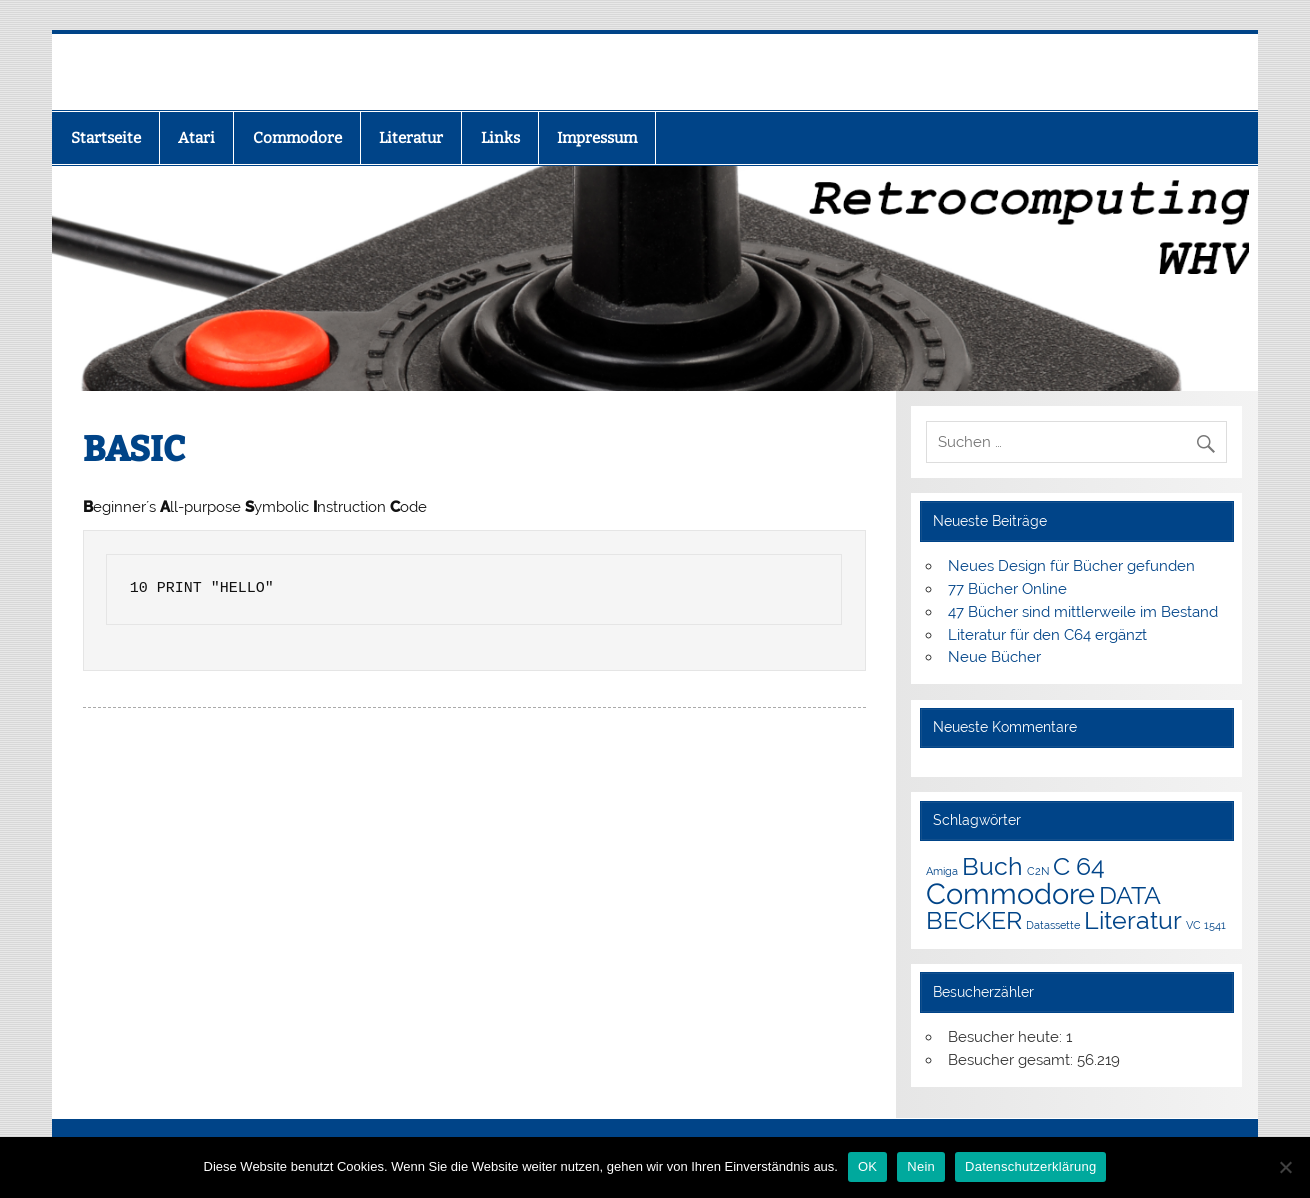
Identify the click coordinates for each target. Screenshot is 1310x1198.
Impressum (597, 138)
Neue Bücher (994, 657)
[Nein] (1285, 1167)
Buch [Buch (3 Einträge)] (992, 866)
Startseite (106, 138)
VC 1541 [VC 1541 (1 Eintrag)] (1206, 925)
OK (867, 1166)
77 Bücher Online (1007, 589)
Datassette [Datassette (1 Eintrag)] (1053, 925)
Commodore (297, 138)
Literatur (411, 138)
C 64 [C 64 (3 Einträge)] (1079, 866)
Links (500, 138)
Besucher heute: (1007, 1037)
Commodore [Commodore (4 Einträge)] (1010, 893)
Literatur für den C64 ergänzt (1047, 635)
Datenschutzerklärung (1030, 1166)
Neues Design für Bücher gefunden (1071, 566)
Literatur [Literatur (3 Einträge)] (1133, 920)
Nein (921, 1166)
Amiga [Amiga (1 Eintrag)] (942, 871)
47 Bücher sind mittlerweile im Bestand (1083, 612)
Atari (196, 138)
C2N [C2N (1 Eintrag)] (1038, 871)
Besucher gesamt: (1012, 1060)
